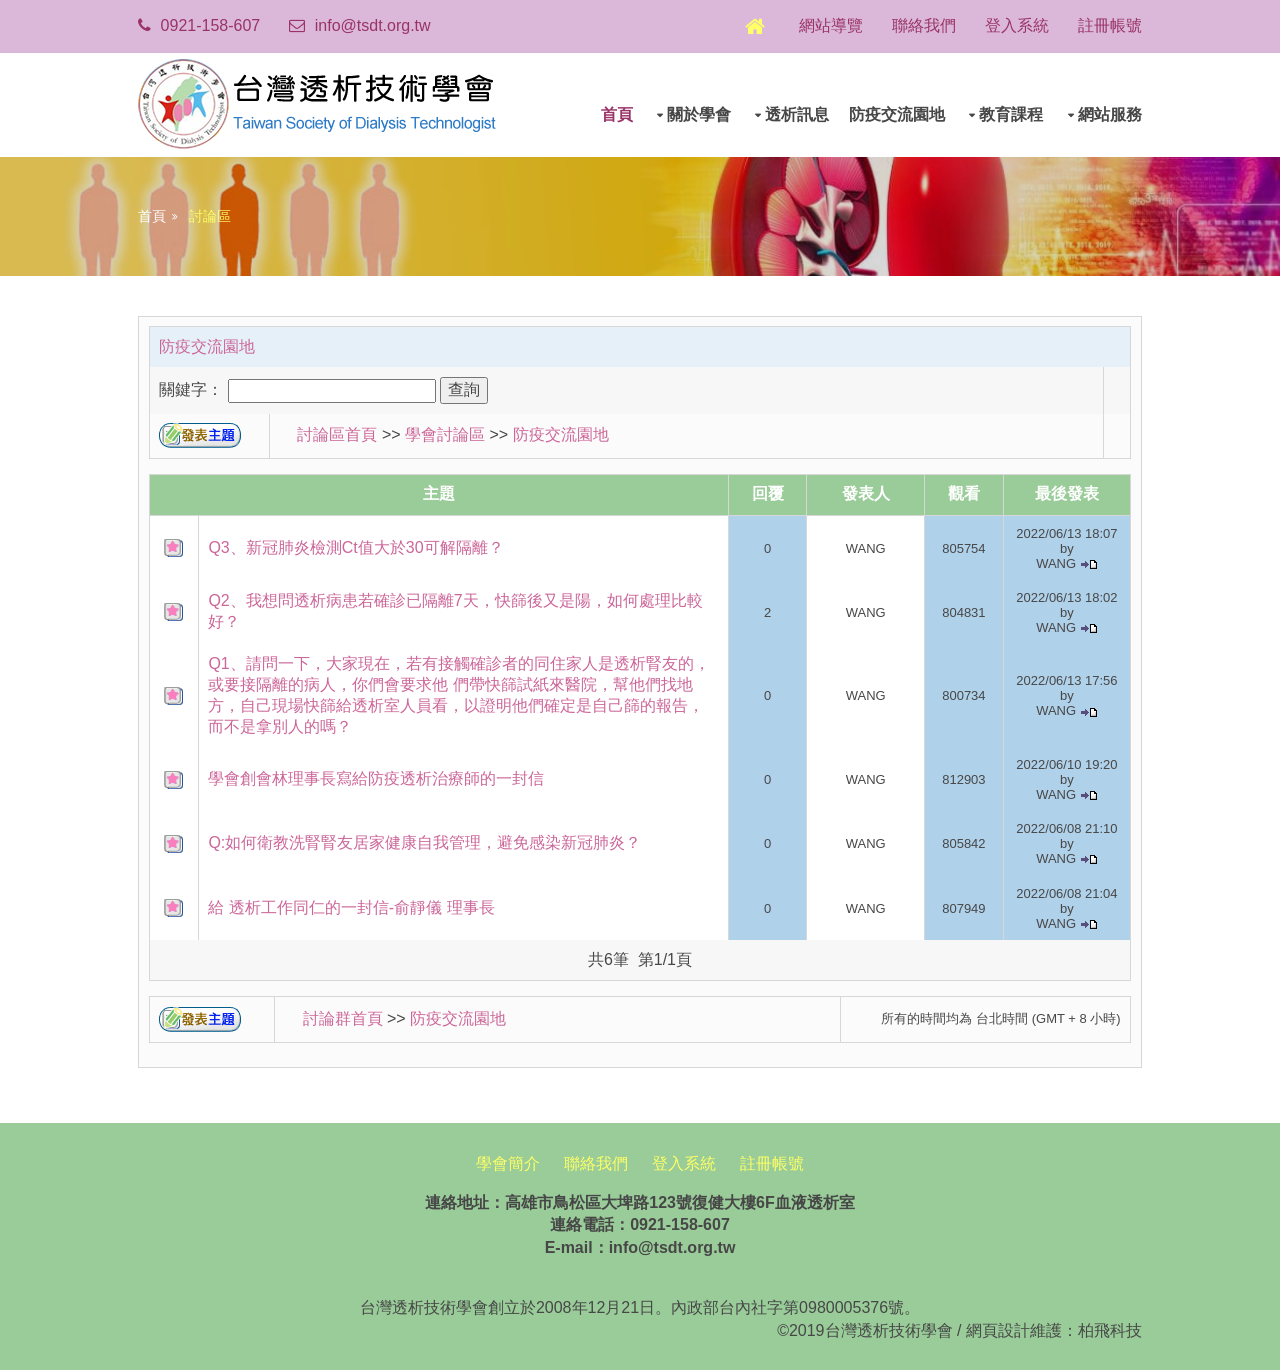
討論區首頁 (336, 432)
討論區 (211, 213)
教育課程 (1010, 112)
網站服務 (1108, 112)
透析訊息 (796, 112)
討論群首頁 (344, 1016)
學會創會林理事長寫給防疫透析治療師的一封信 (378, 776)
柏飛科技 (1108, 1327)
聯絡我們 (919, 25)
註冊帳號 (1108, 25)
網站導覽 (825, 25)
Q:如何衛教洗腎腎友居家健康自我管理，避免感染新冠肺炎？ (426, 840)
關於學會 (697, 112)
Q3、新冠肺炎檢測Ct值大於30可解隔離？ (357, 544)
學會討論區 (448, 432)
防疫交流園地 (895, 112)
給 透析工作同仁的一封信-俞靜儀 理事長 (353, 904)
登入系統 (1014, 25)
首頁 (615, 112)
